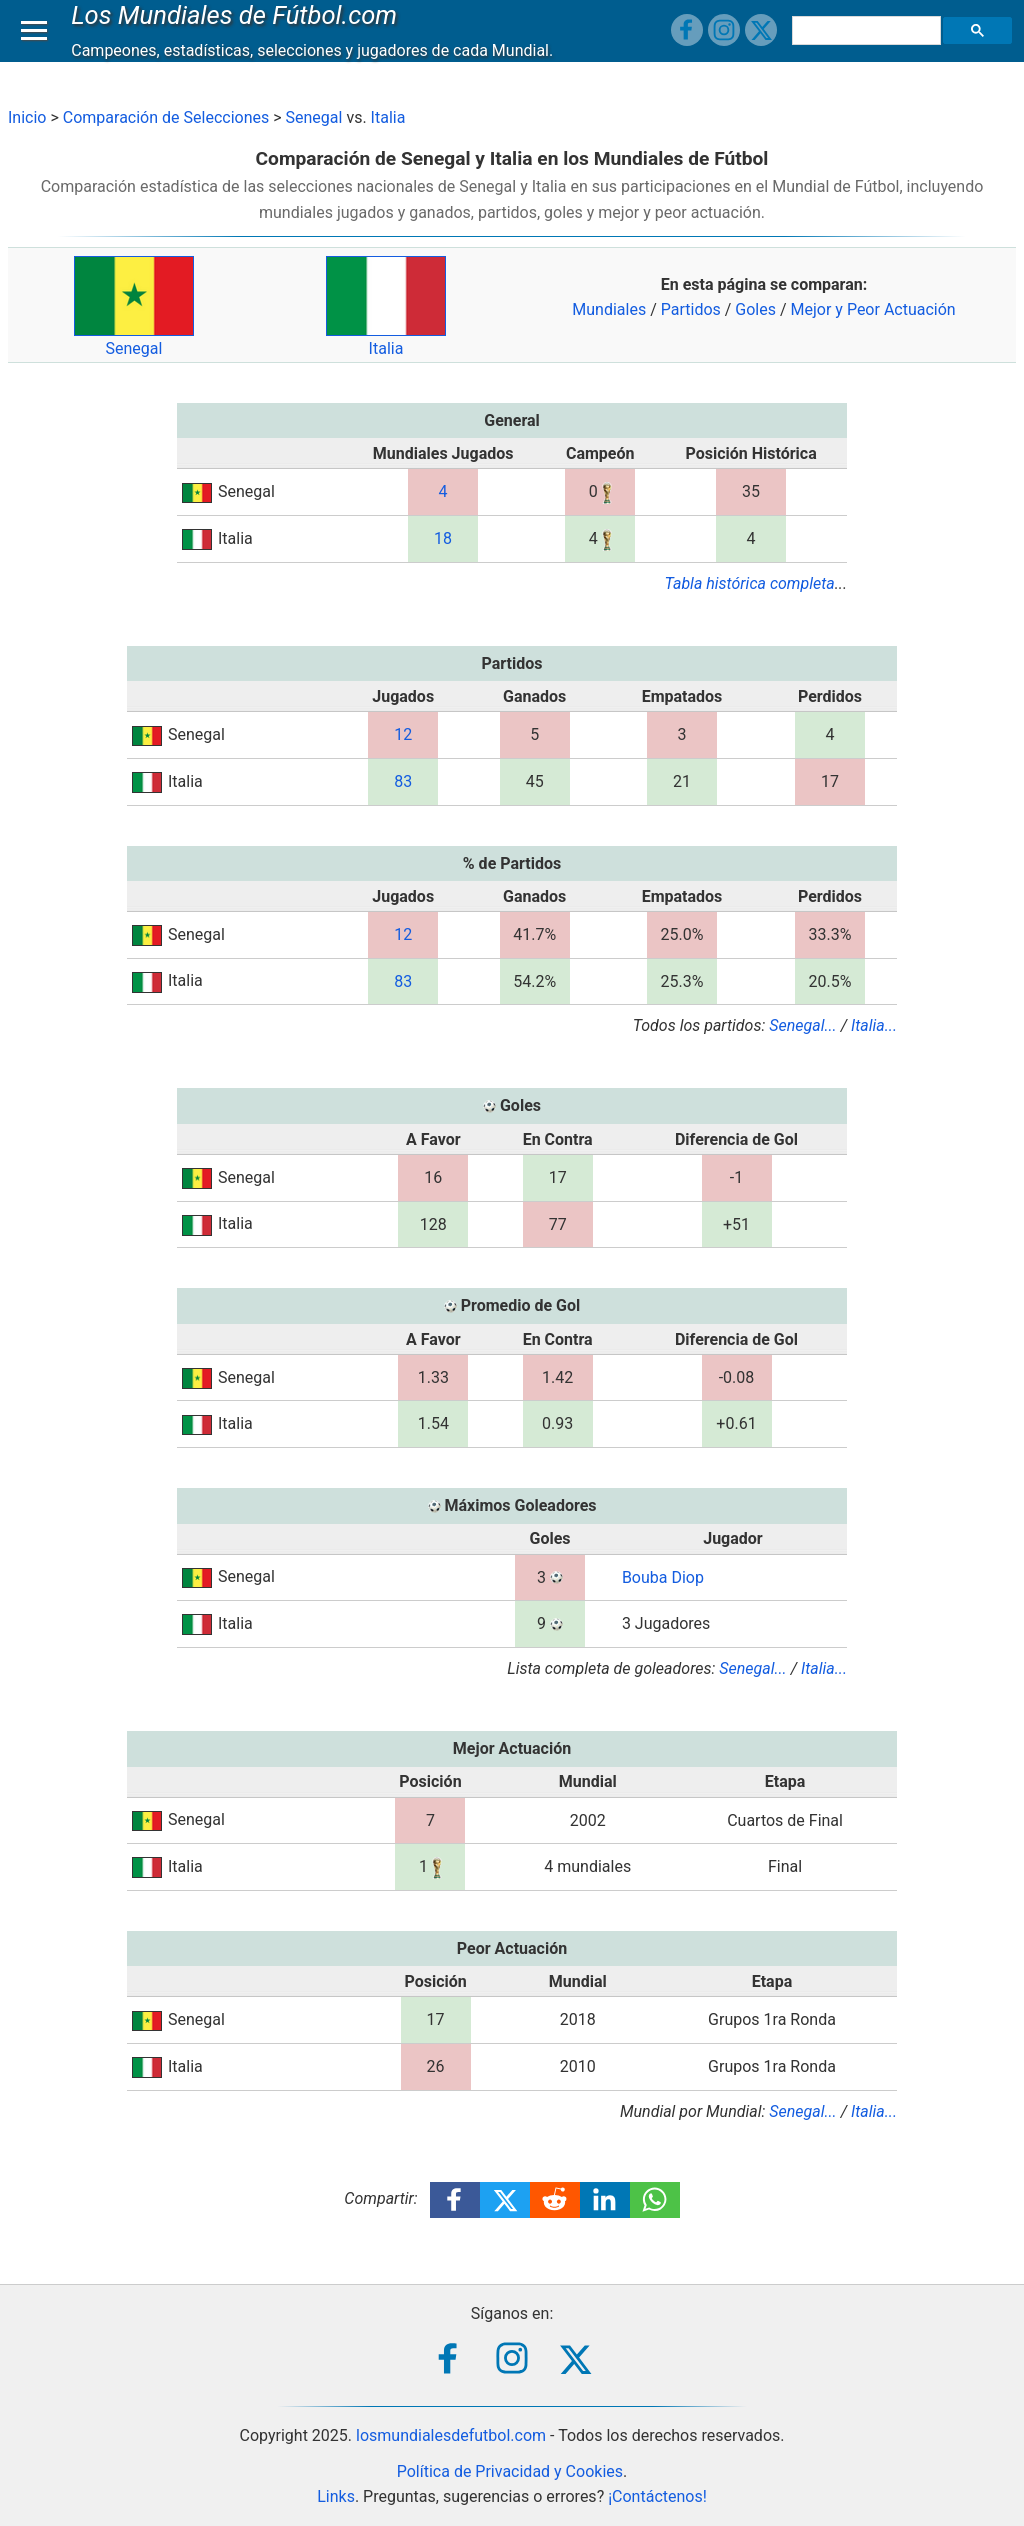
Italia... (874, 1025)
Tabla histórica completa (750, 583)
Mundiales (609, 309)
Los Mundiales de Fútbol (239, 34)
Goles (755, 309)
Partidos (691, 309)
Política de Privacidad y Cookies (510, 2471)
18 (443, 538)
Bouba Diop (663, 1577)
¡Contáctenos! (657, 2496)
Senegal (314, 117)
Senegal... (802, 1025)
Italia (388, 117)
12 (403, 734)
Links (336, 2496)
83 (403, 781)
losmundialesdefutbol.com (451, 2435)
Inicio (27, 117)
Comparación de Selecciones (166, 117)
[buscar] (869, 50)
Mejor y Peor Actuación (873, 309)
